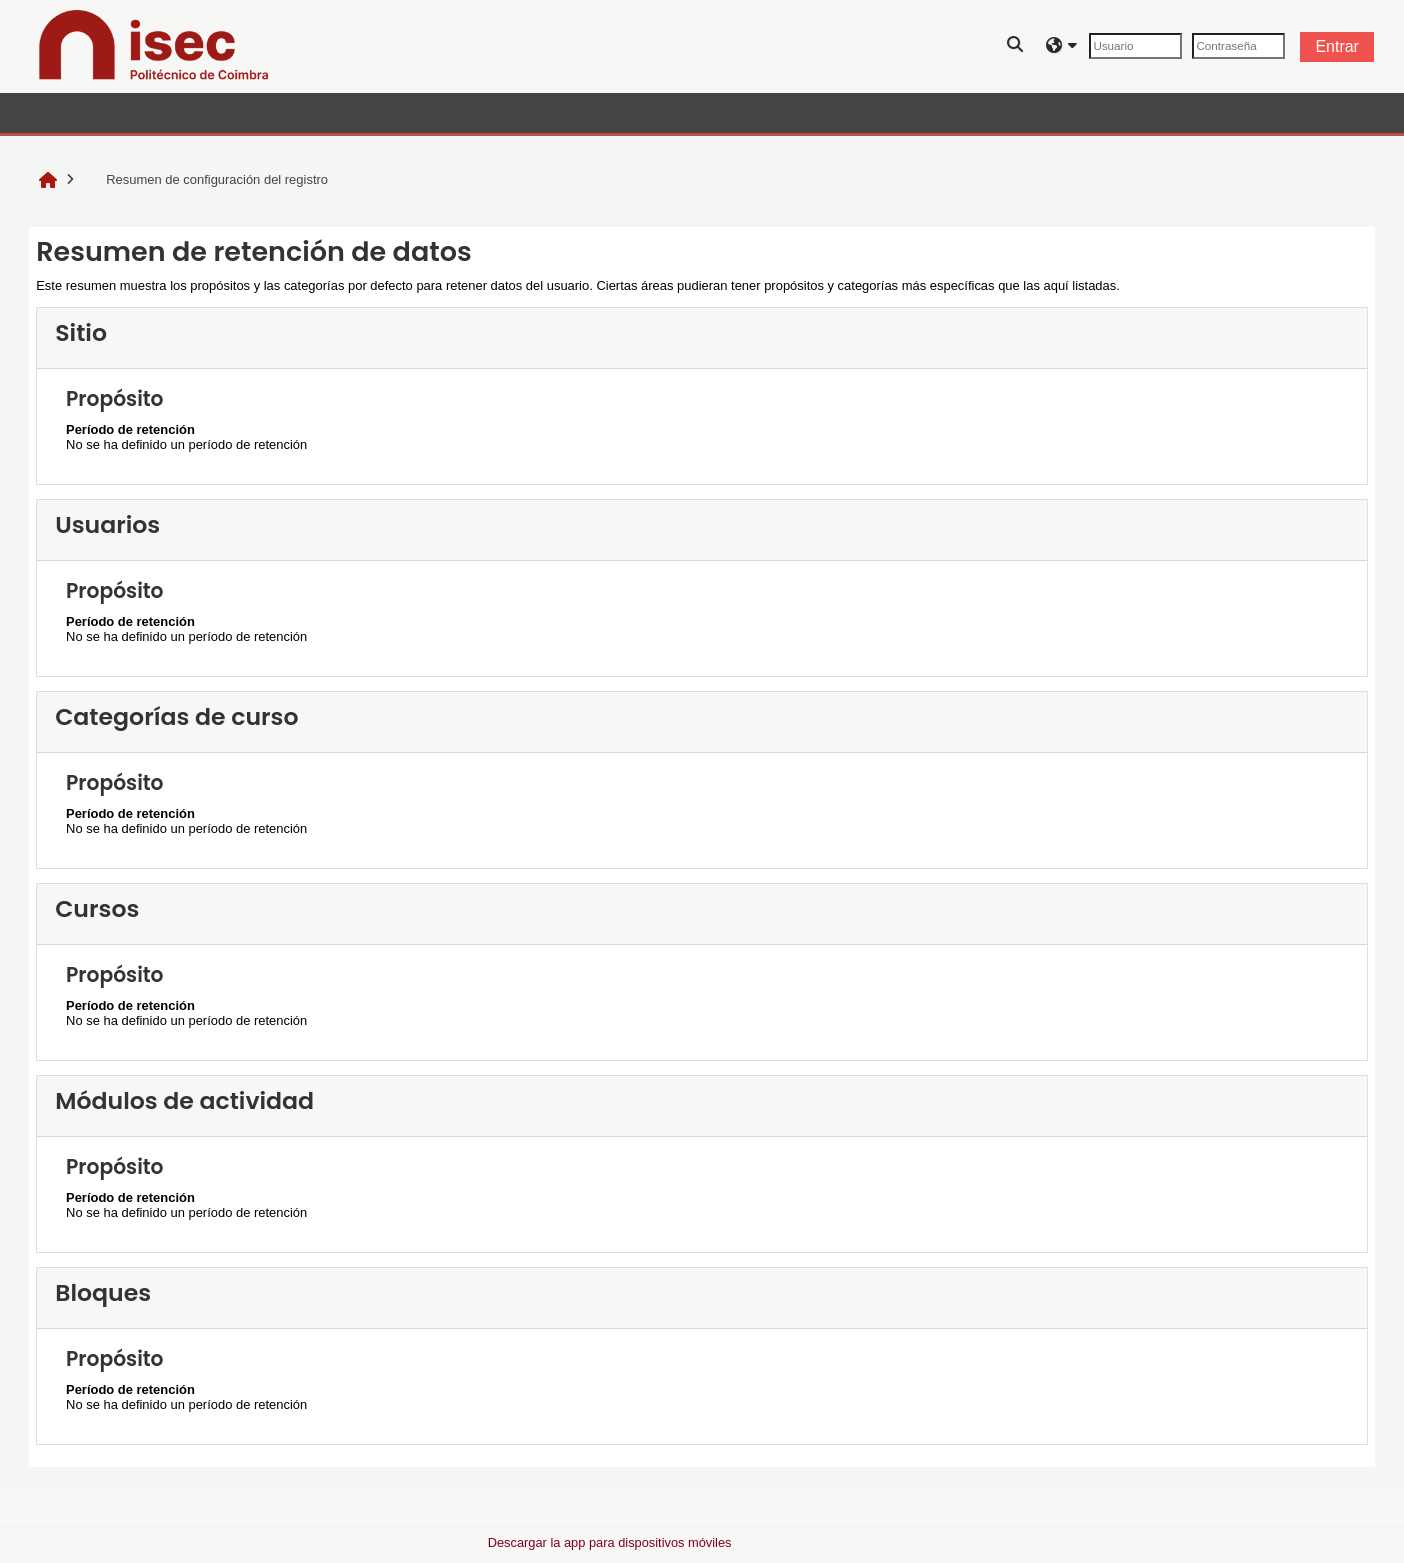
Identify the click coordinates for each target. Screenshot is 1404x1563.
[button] (1016, 46)
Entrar (1337, 46)
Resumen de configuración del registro (205, 179)
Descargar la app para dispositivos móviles (610, 1542)
